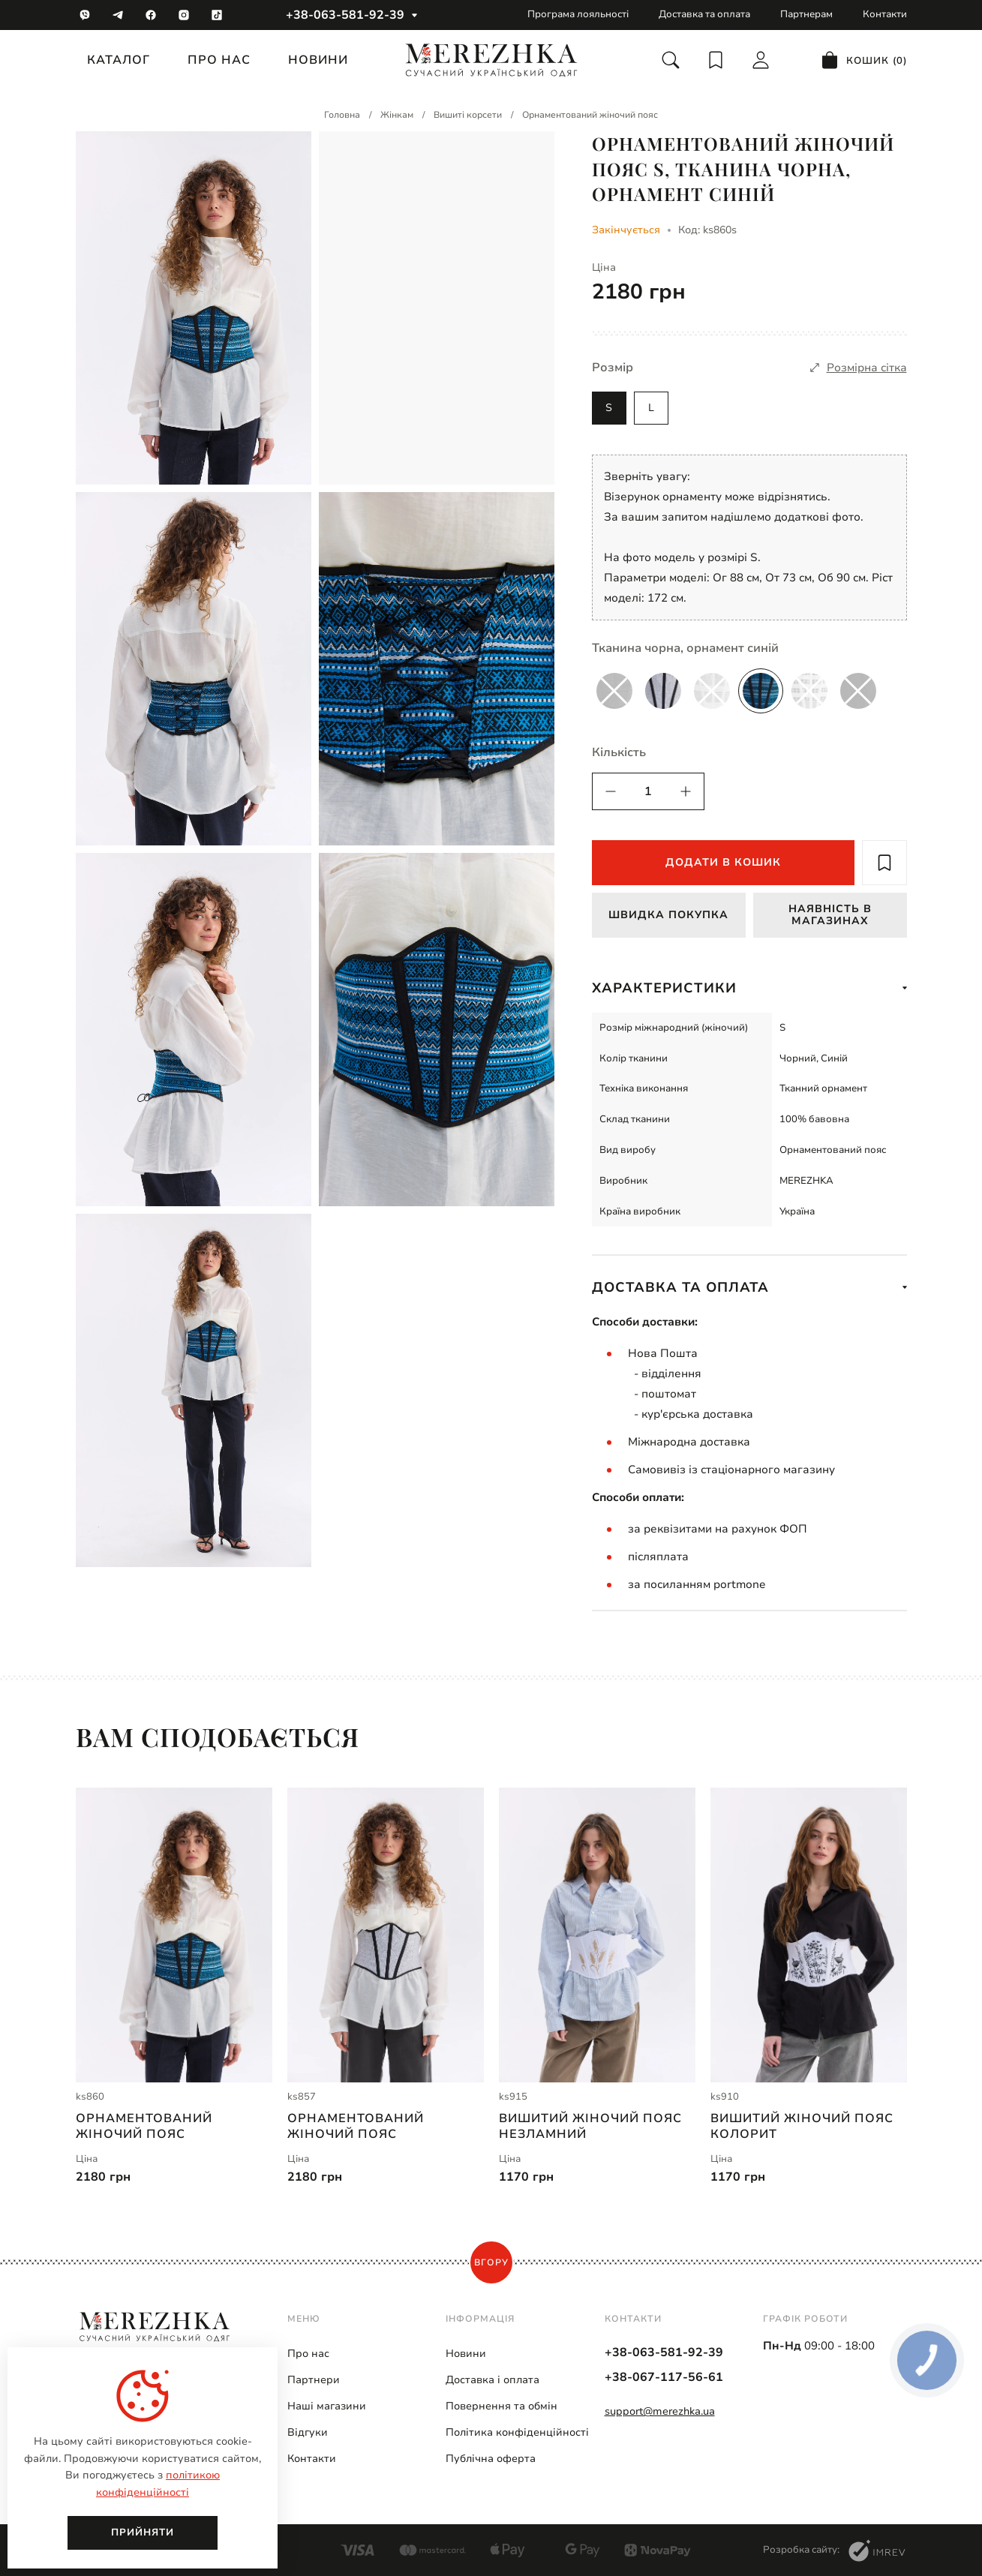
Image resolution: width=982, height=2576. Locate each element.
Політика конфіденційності (517, 2433)
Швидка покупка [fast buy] (668, 915)
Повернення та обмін (501, 2407)
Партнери (313, 2380)
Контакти (885, 14)
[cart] (864, 60)
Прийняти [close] (142, 2532)
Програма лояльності (578, 14)
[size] (858, 368)
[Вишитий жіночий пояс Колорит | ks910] (808, 1935)
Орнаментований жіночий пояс (144, 2130)
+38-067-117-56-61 (664, 2378)
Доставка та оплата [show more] (749, 1287)
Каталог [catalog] (118, 60)
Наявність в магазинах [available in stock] (830, 914)
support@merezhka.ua (660, 2412)
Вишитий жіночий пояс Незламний (590, 2130)
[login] (761, 60)
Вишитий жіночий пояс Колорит (801, 2130)
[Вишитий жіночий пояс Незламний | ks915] (597, 1935)
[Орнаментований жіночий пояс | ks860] (174, 1935)
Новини (318, 60)
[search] (671, 60)
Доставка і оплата (492, 2380)
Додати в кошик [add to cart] (723, 862)
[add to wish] (884, 862)
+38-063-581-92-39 (345, 15)
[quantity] (611, 791)
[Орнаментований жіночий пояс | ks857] (385, 1935)
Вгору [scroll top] (491, 2263)
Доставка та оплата (704, 14)
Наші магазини (326, 2407)
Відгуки (307, 2433)
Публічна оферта (491, 2459)
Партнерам (806, 14)
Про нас (219, 60)
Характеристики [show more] (749, 988)
